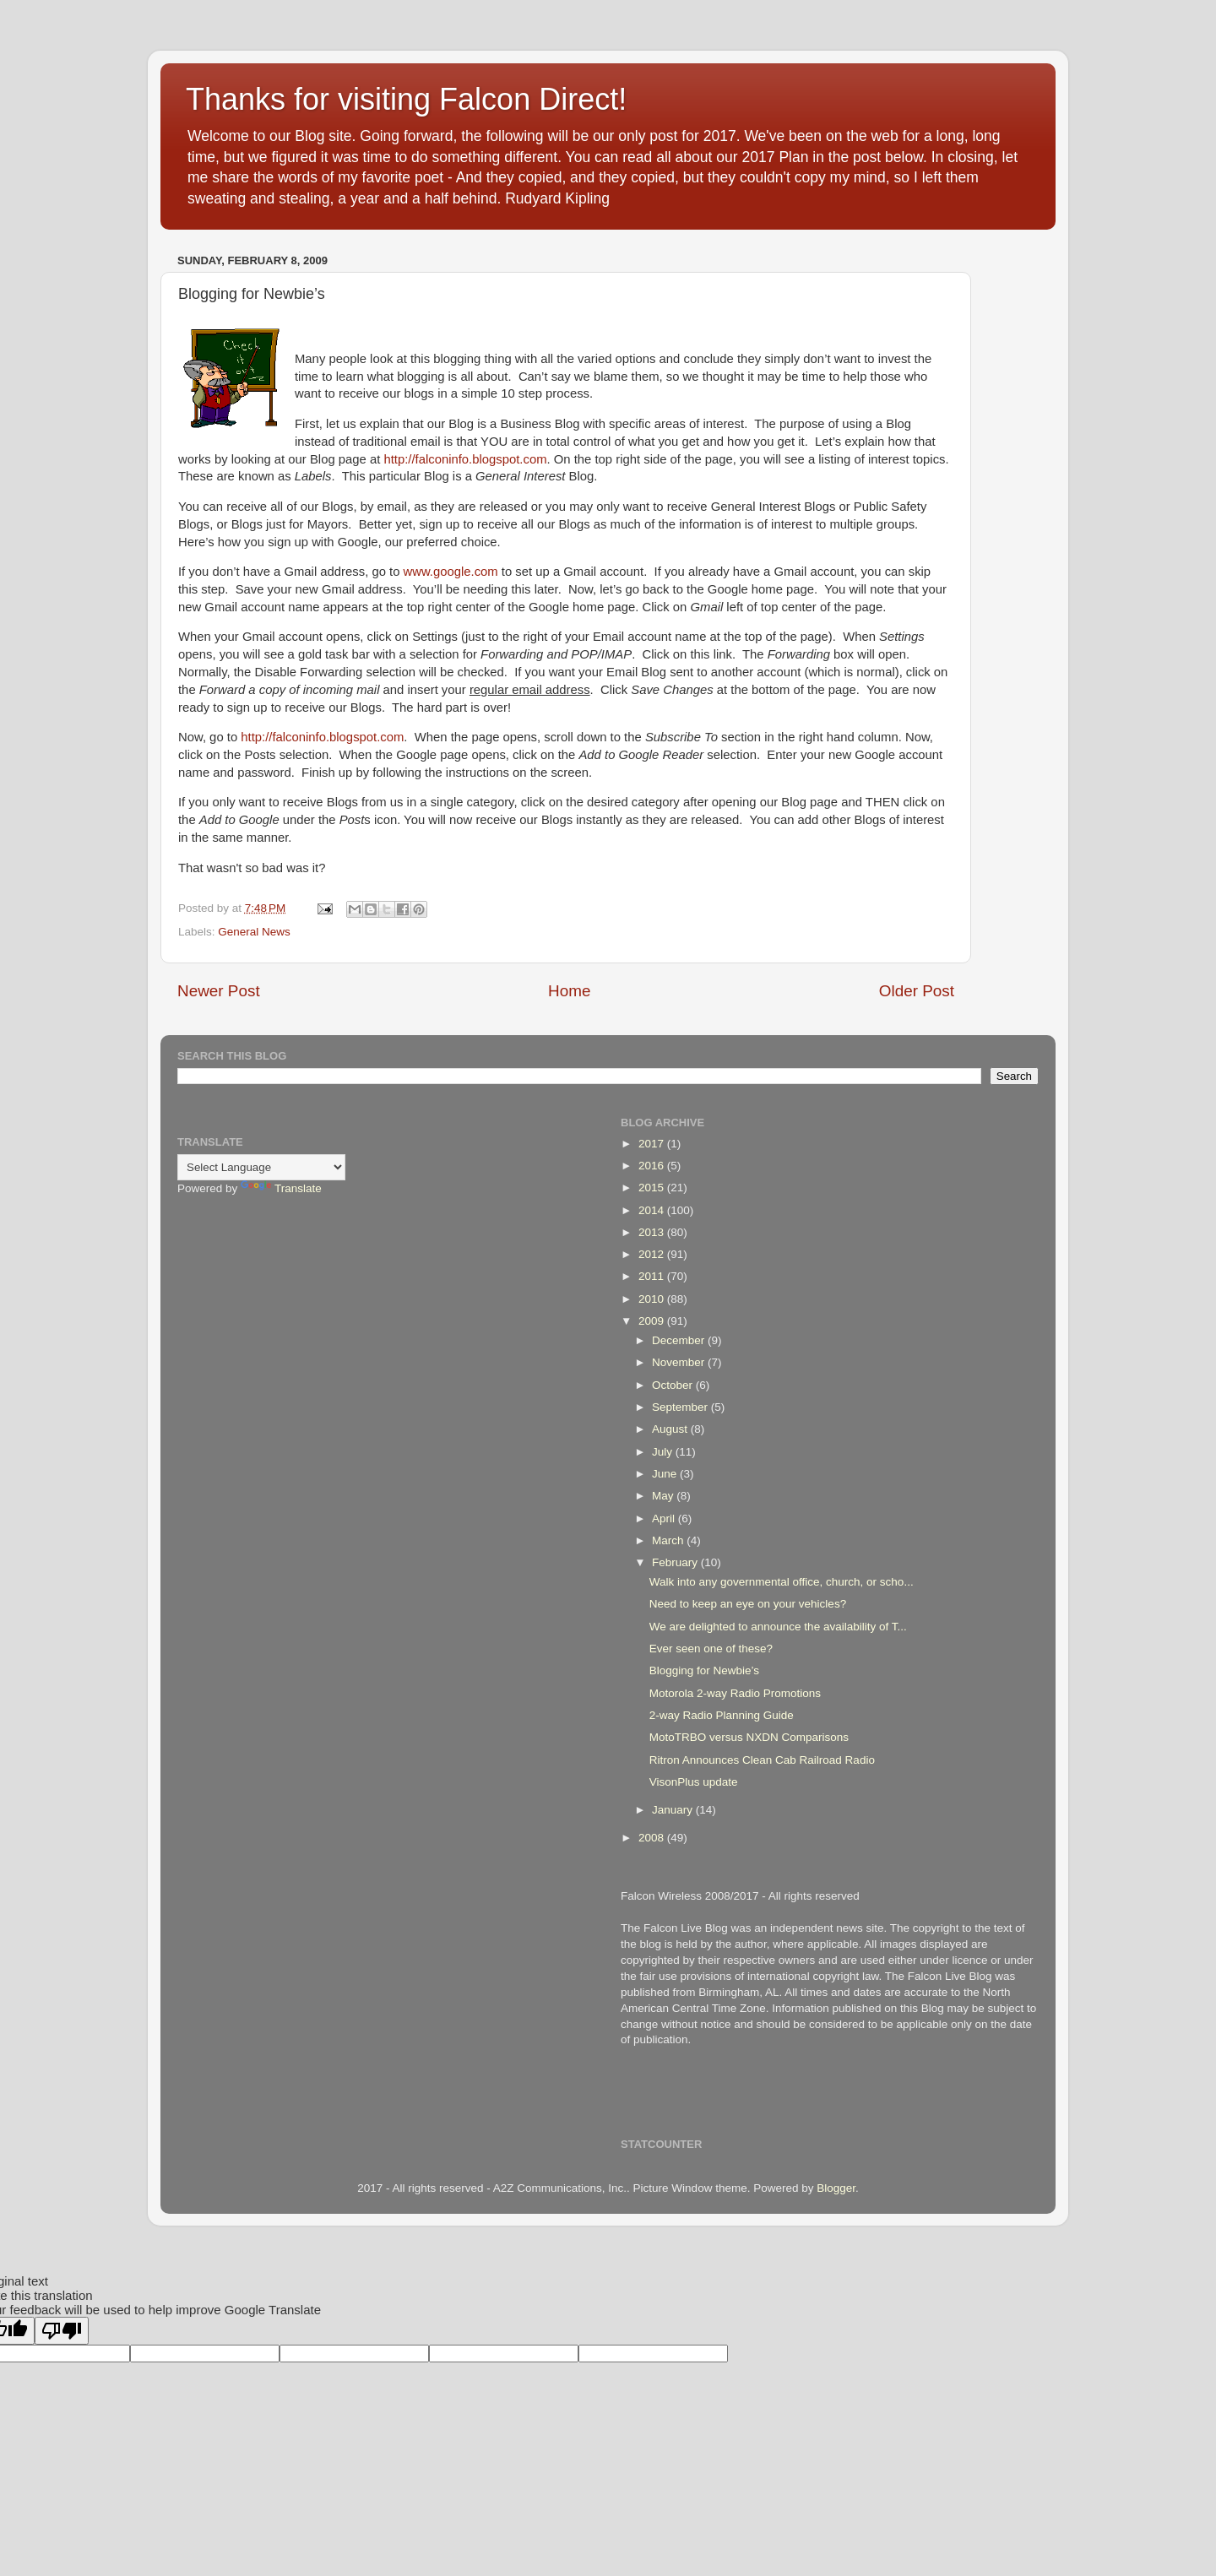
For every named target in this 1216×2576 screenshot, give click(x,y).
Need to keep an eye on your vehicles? (747, 1603)
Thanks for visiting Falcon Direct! (406, 99)
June (666, 1473)
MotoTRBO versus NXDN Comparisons (749, 1737)
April (665, 1518)
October (674, 1385)
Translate (281, 1188)
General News (254, 931)
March (669, 1540)
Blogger (836, 2188)
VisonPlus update (693, 1782)
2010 (652, 1299)
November (680, 1362)
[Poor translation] (62, 2331)
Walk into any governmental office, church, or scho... (781, 1581)
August (671, 1429)
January (674, 1809)
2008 (652, 1837)
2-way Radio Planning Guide (721, 1715)
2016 (652, 1165)
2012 (652, 1254)
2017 (652, 1143)
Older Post (916, 991)
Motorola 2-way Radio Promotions (735, 1693)
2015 (652, 1187)
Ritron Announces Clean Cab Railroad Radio (762, 1760)
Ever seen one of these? (711, 1648)
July (664, 1451)
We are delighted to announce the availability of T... (778, 1626)
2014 (652, 1210)
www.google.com (451, 571)
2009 (652, 1321)
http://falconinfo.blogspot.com (464, 459)
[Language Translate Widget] (261, 1167)
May (664, 1495)
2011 (652, 1276)
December (680, 1340)
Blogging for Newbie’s (704, 1670)
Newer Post (218, 991)
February (676, 1562)
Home (569, 991)
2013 (652, 1232)
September (681, 1407)
